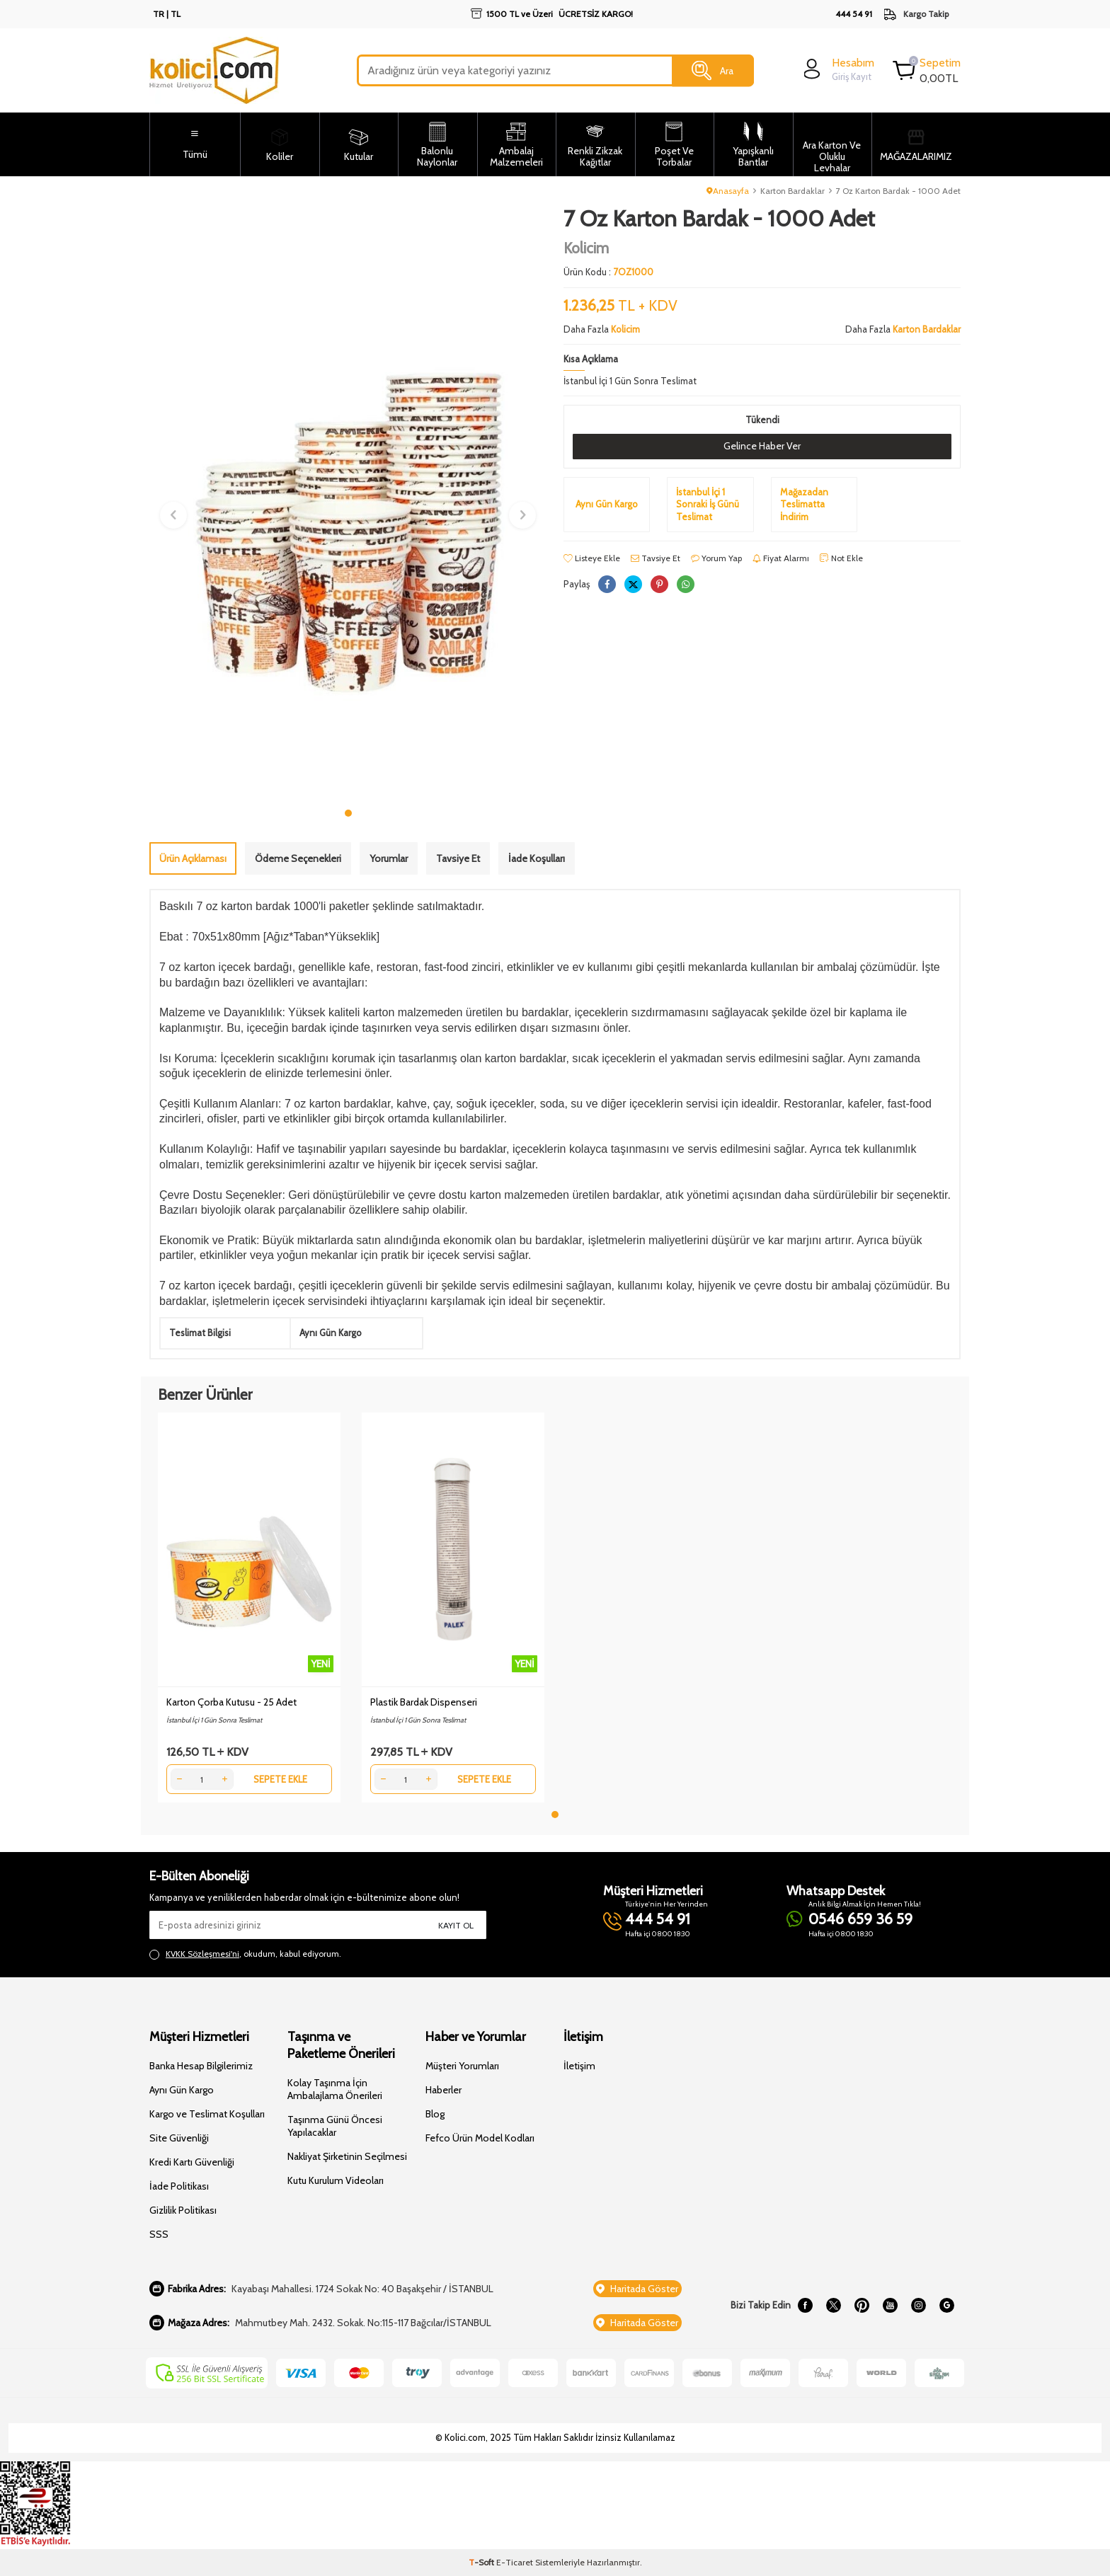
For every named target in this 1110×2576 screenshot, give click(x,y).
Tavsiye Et (655, 558)
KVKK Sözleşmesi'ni (202, 1953)
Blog (435, 2114)
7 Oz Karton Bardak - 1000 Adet (898, 190)
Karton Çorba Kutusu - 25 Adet (231, 1702)
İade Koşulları (536, 858)
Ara (712, 71)
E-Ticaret (514, 2562)
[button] (348, 813)
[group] (348, 503)
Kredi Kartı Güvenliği (191, 2162)
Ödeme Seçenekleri (298, 858)
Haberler (443, 2089)
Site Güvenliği (179, 2138)
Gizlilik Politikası (183, 2210)
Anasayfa (727, 190)
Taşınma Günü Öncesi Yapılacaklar (334, 2126)
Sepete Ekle (280, 1779)
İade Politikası (179, 2186)
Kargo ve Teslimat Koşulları (207, 2114)
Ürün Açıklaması (193, 858)
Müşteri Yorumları (462, 2065)
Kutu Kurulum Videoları (335, 2180)
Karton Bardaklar (792, 190)
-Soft (482, 2562)
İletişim (579, 2065)
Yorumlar (389, 858)
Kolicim (586, 248)
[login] (837, 69)
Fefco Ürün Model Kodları (479, 2138)
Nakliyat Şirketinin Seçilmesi (347, 2156)
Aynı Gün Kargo (181, 2089)
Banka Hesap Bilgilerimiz (201, 2065)
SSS (158, 2234)
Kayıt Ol (456, 1925)
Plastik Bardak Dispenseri (423, 1702)
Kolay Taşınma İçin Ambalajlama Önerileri (334, 2089)
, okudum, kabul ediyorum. (245, 1954)
